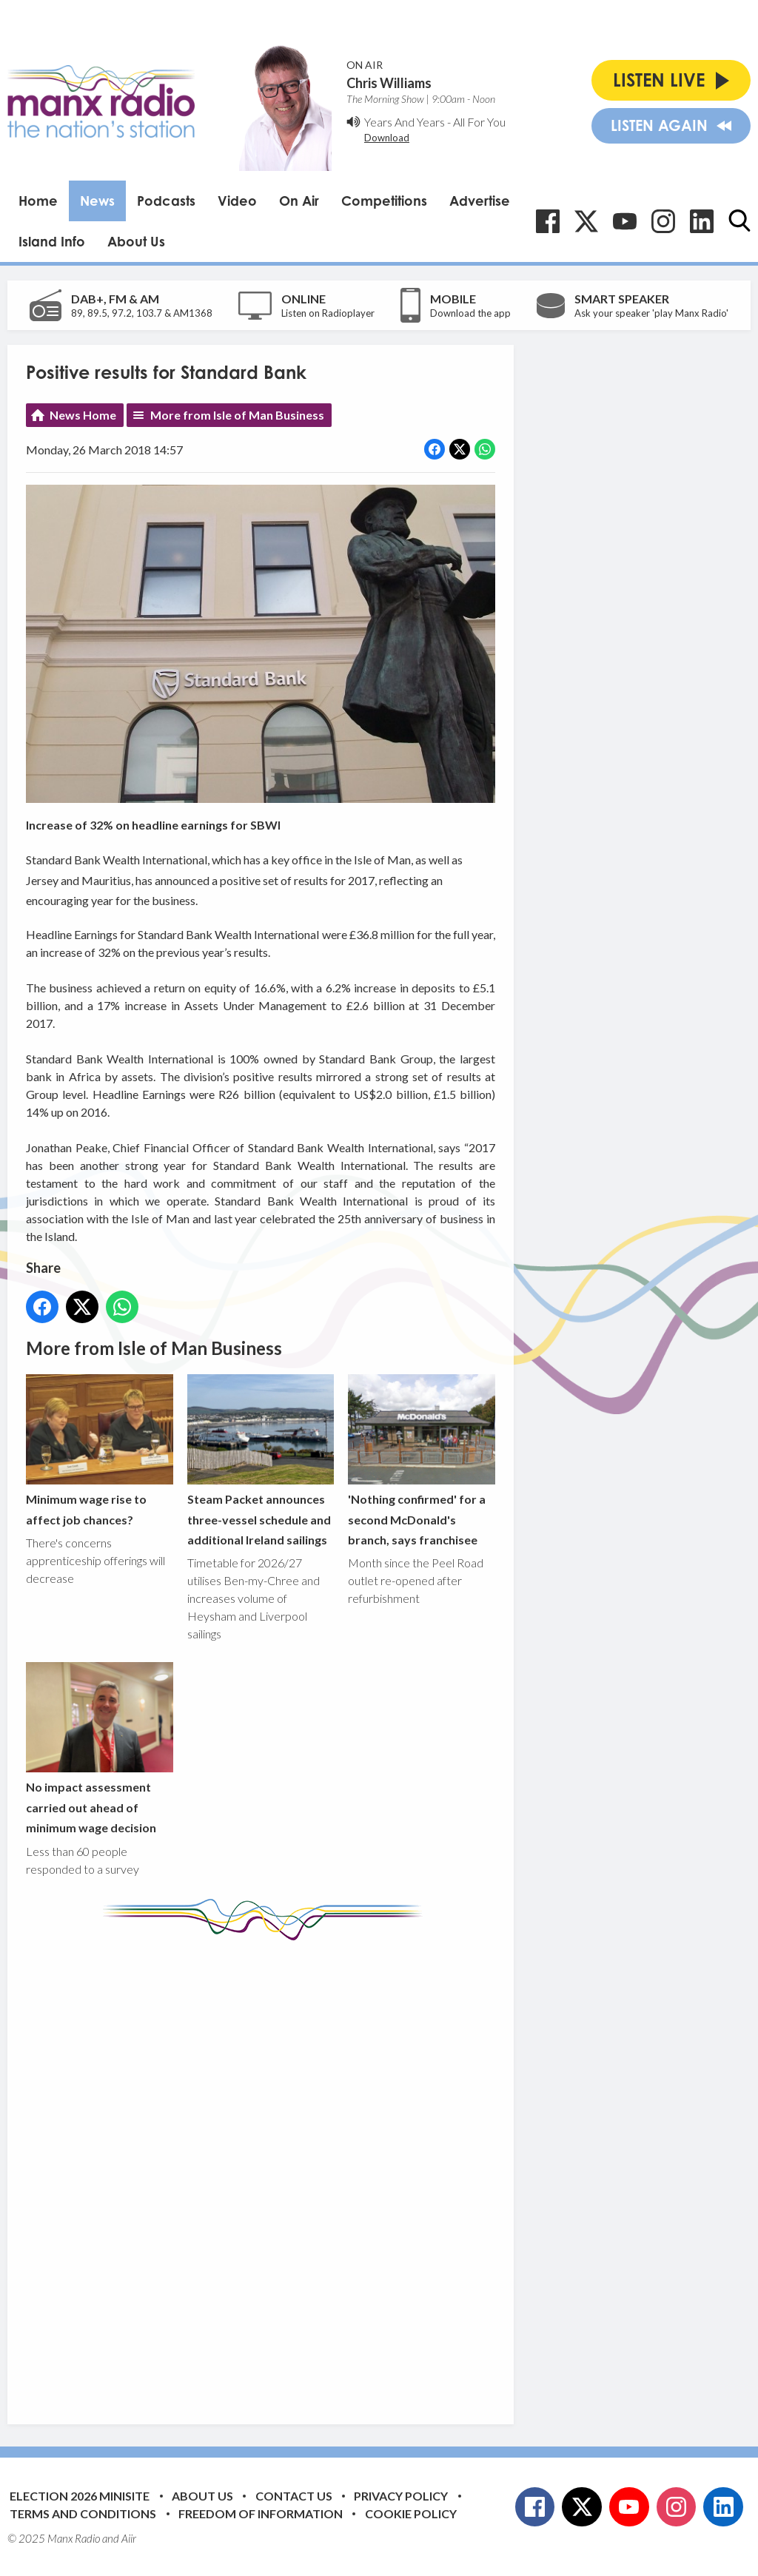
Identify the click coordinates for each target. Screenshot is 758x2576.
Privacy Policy (401, 2496)
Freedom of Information (260, 2513)
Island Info (52, 241)
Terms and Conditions (83, 2513)
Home (38, 200)
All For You (479, 122)
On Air (299, 200)
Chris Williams (389, 83)
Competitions (384, 200)
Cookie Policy (411, 2513)
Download (386, 138)
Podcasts (166, 200)
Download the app (470, 313)
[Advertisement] (303, 2171)
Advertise (479, 200)
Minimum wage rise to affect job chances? (99, 1450)
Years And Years (404, 122)
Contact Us (293, 2496)
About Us (136, 241)
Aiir (128, 2538)
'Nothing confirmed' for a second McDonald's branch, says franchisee (421, 1460)
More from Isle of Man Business (237, 415)
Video (237, 200)
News (97, 200)
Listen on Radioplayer (328, 313)
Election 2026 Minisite (80, 2496)
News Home (83, 415)
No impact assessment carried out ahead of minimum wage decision (99, 1749)
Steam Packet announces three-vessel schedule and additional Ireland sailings (261, 1460)
